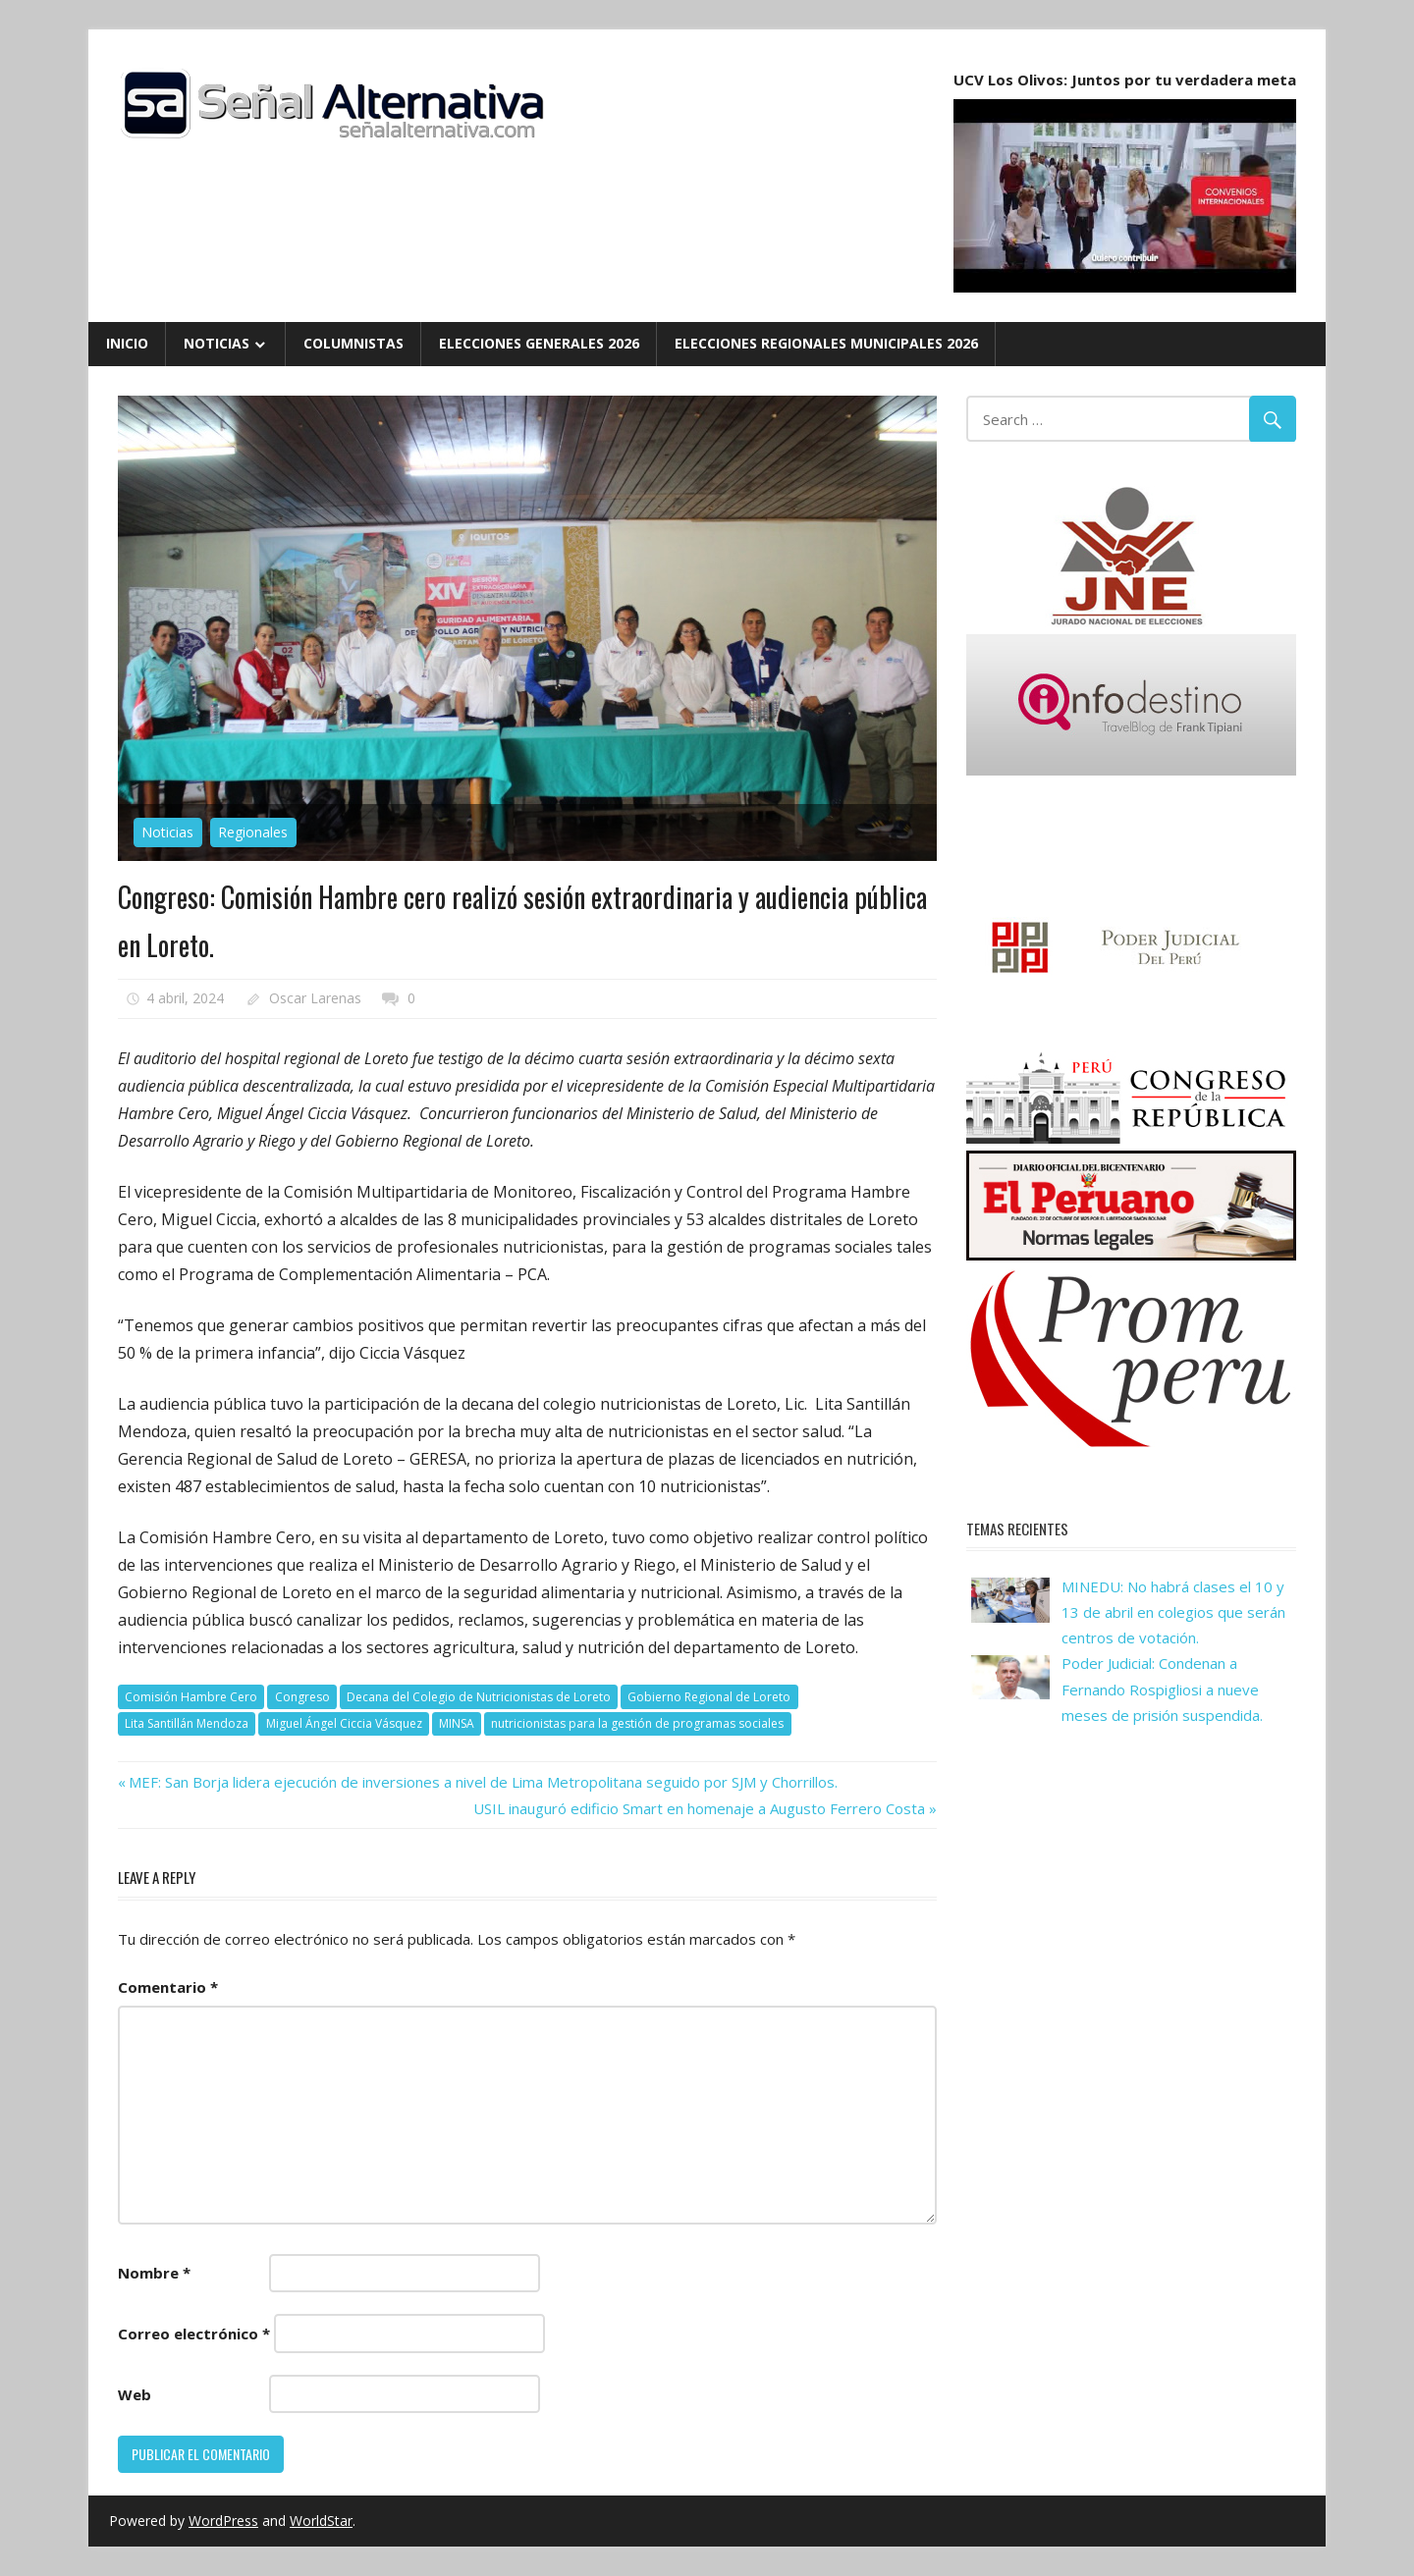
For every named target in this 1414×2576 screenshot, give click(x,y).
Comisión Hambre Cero (191, 1697)
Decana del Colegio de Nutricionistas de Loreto (479, 1697)
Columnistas (353, 343)
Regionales (253, 832)
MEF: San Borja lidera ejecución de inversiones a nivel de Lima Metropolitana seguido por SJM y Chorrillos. (483, 1782)
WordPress (223, 2520)
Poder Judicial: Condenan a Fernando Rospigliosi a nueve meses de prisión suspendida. (1162, 1689)
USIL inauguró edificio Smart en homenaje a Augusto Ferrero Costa (699, 1808)
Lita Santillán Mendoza (186, 1723)
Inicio (127, 343)
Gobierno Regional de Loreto (708, 1697)
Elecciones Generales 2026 (539, 343)
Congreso (302, 1697)
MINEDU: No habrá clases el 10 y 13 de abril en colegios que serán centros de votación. (1173, 1612)
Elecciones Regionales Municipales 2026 (826, 343)
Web (134, 2394)
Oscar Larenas (315, 998)
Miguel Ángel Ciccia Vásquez (344, 1723)
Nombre (154, 2272)
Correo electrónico (194, 2333)
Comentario (168, 1987)
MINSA (456, 1723)
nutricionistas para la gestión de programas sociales (637, 1723)
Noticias (216, 343)
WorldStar (321, 2520)
